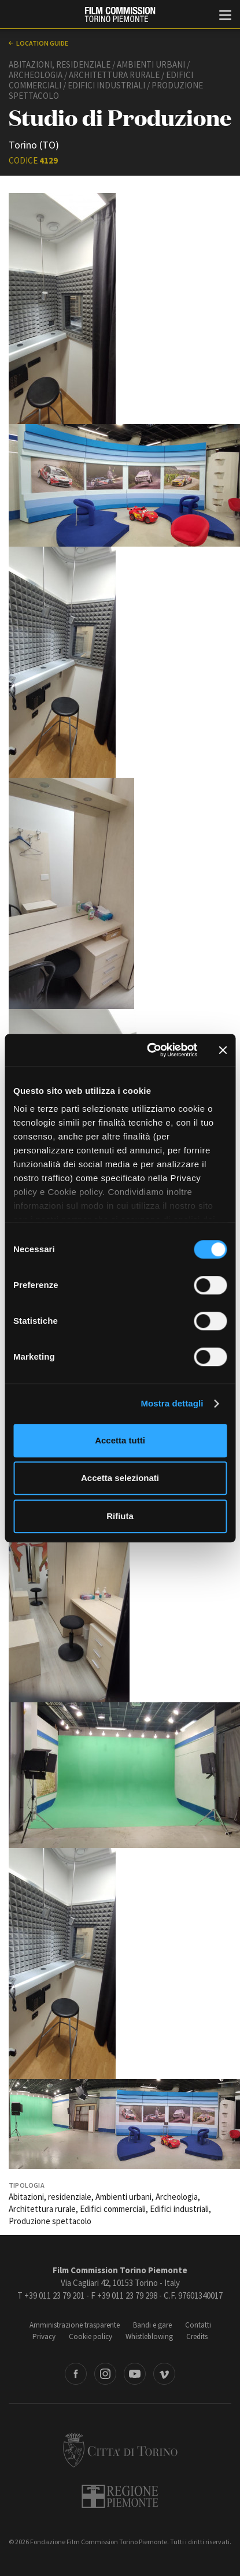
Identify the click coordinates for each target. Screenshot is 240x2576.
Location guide (42, 43)
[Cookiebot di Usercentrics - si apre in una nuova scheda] (149, 1049)
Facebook (76, 2374)
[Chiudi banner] (223, 1050)
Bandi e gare (152, 2325)
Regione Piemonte (120, 2496)
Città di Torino (120, 2450)
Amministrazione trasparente (74, 2325)
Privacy (44, 2336)
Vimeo (164, 2374)
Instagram (105, 2374)
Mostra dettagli (172, 1403)
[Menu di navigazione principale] (225, 16)
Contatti (198, 2325)
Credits (197, 2336)
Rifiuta (120, 1516)
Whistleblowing (149, 2336)
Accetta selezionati (120, 1478)
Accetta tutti (120, 1440)
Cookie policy (90, 2336)
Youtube (135, 2374)
